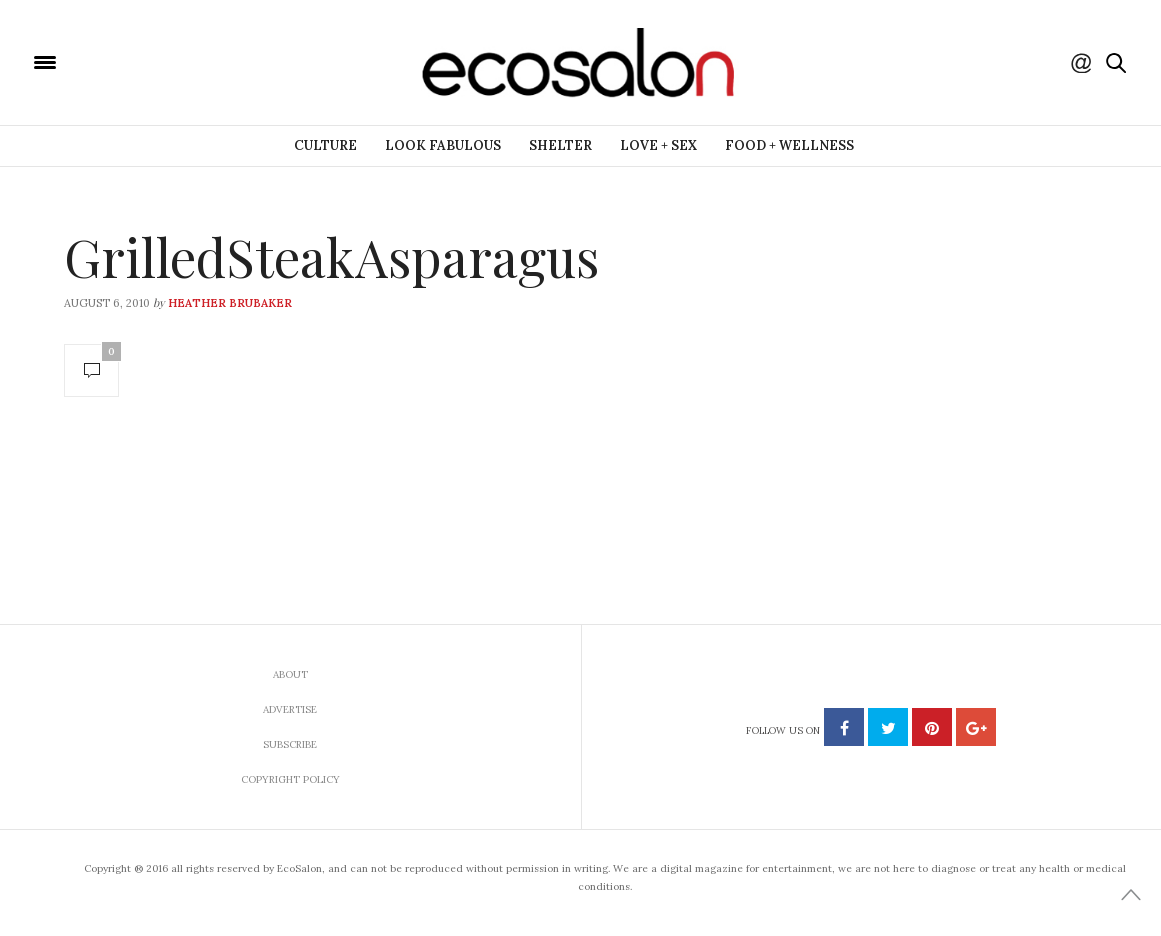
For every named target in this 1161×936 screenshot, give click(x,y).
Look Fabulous (443, 145)
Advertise (290, 709)
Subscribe (290, 744)
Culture (325, 145)
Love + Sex (658, 145)
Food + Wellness (789, 145)
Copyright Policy (290, 779)
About (290, 674)
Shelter (560, 145)
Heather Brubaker (230, 303)
